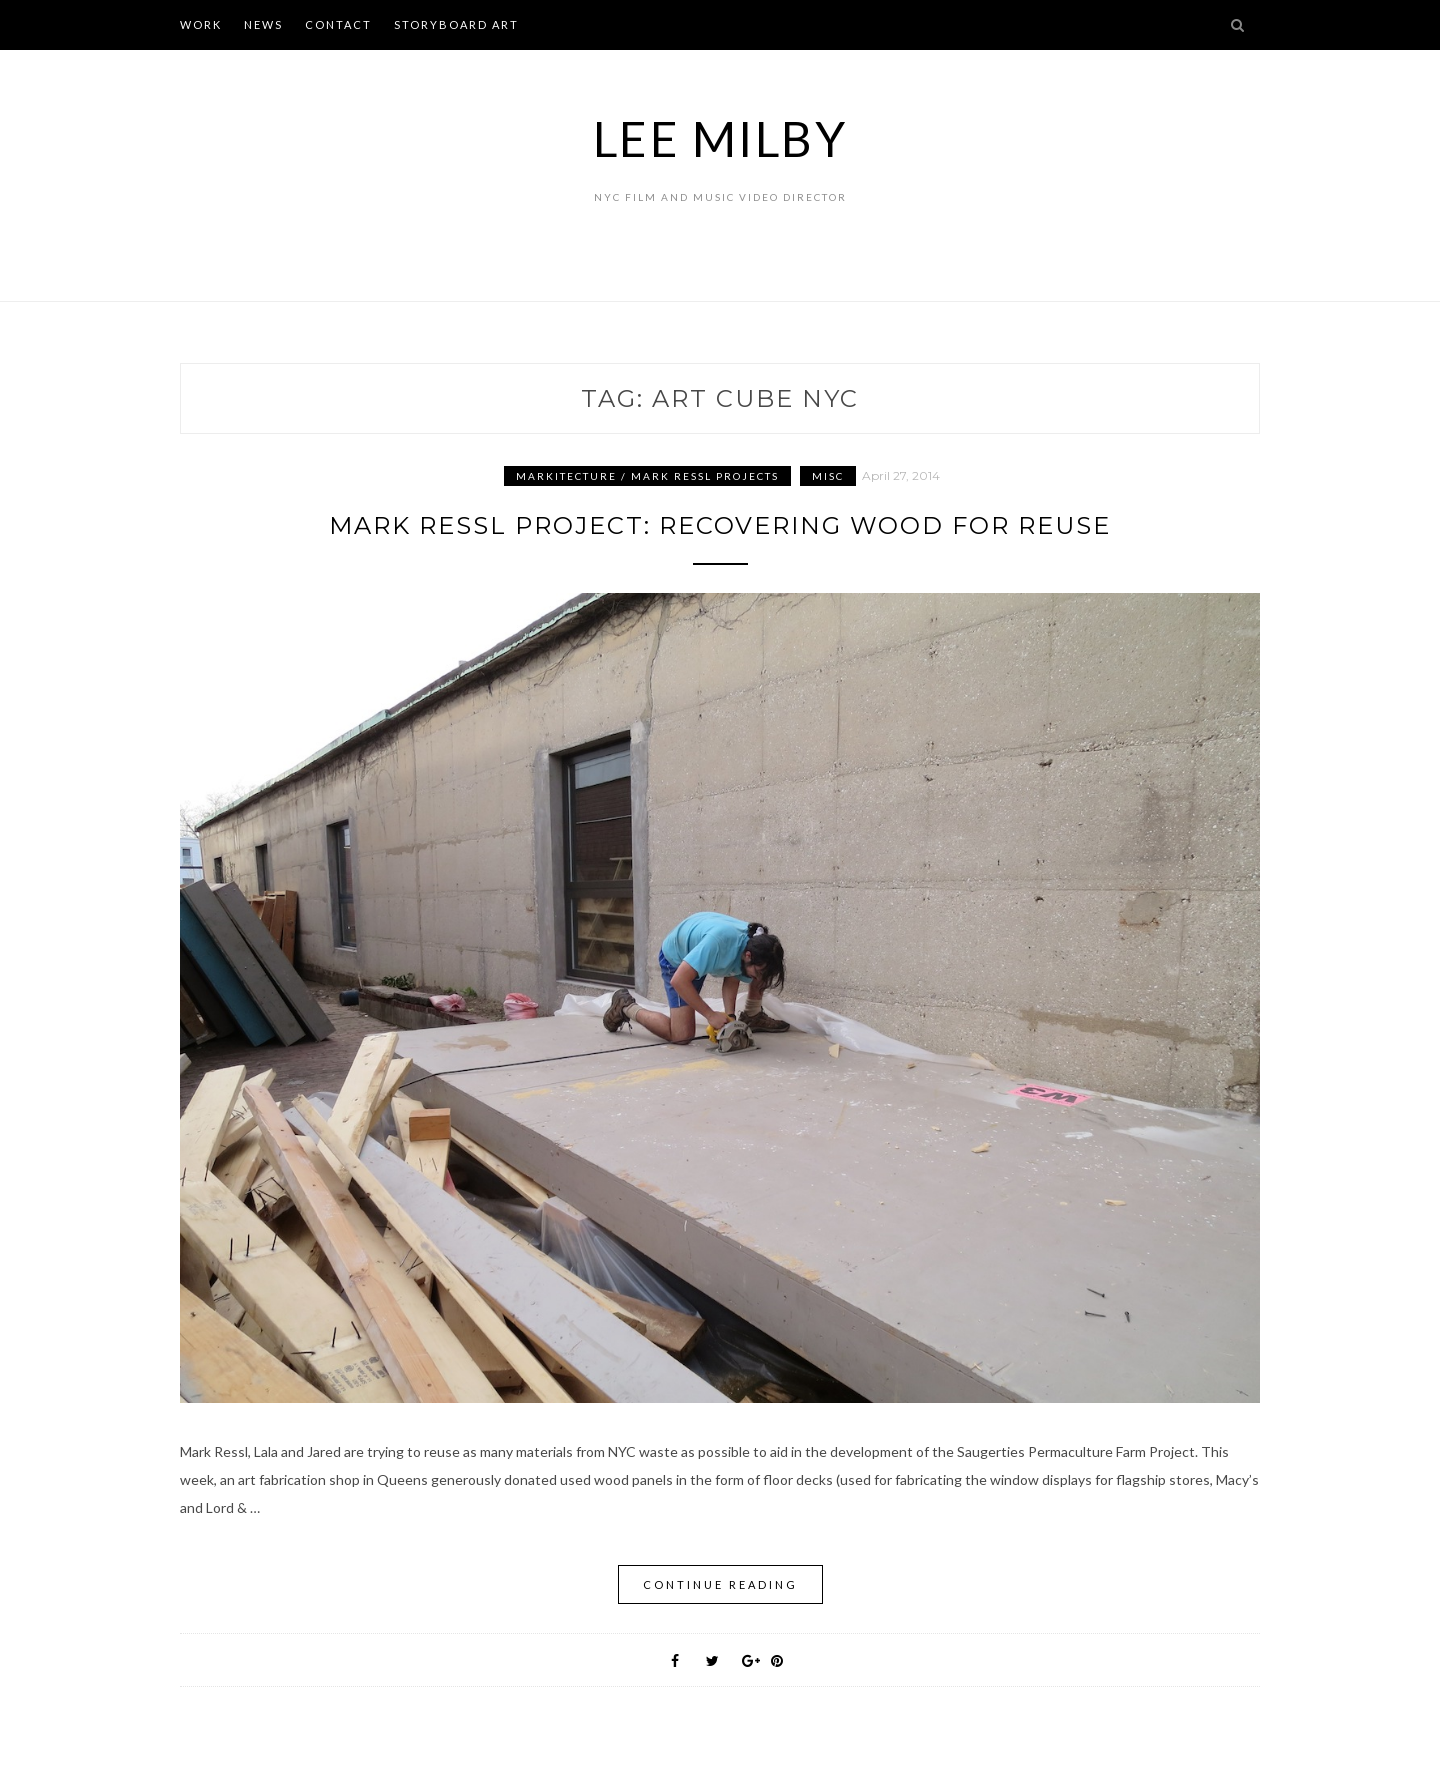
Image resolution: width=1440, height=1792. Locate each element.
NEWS (263, 24)
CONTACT (338, 24)
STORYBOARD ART (456, 24)
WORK (201, 24)
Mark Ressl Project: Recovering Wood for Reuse (720, 525)
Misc (828, 476)
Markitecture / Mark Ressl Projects (647, 476)
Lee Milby (720, 138)
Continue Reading (720, 1584)
